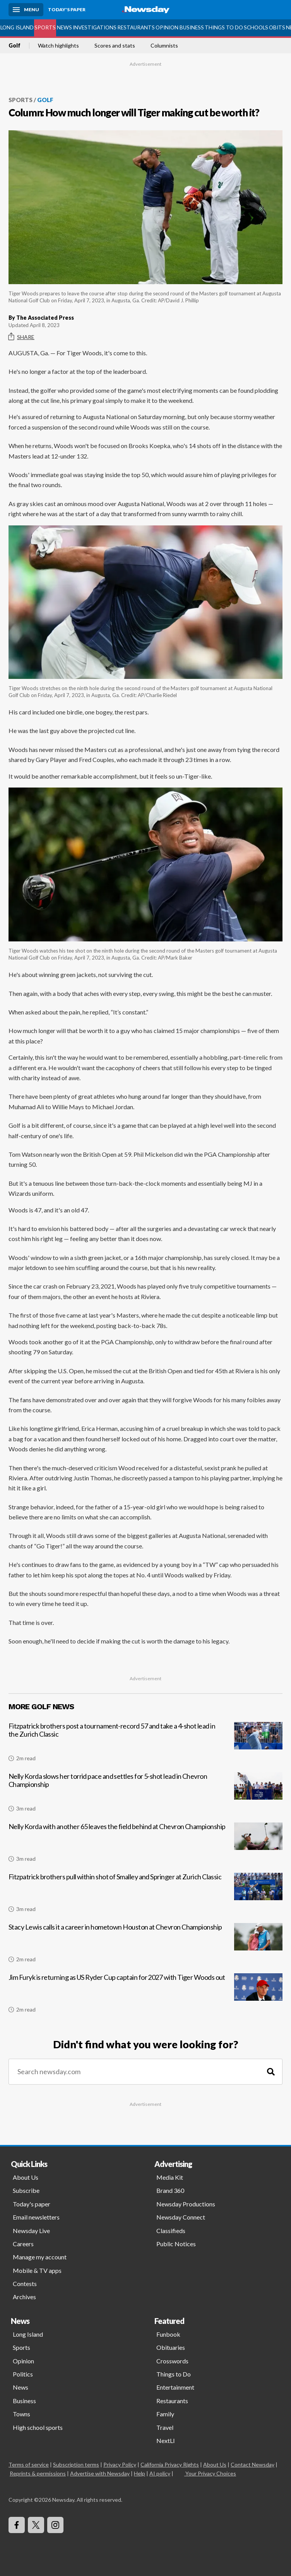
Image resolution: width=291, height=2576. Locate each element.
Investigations (94, 27)
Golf (15, 46)
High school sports (38, 2427)
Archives (24, 2296)
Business (192, 27)
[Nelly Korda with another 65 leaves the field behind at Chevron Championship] (145, 1845)
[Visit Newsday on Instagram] (55, 2525)
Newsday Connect (180, 2217)
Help (139, 2473)
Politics (23, 2374)
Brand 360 (170, 2190)
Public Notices (176, 2243)
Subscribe (26, 2190)
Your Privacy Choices (210, 2473)
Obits (277, 27)
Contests (25, 2283)
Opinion (167, 27)
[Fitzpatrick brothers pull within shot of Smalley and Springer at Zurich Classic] (145, 1895)
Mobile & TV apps (37, 2270)
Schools (256, 27)
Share (21, 336)
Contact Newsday (252, 2464)
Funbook (168, 2334)
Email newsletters (36, 2217)
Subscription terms (76, 2464)
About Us (25, 2177)
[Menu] (26, 9)
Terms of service (29, 2464)
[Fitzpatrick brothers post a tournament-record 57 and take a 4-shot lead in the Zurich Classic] (145, 1745)
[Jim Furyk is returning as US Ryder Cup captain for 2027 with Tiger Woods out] (145, 1996)
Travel (164, 2427)
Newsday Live (31, 2230)
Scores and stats (114, 46)
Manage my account (40, 2257)
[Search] (270, 2072)
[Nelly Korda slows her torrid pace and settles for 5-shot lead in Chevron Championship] (145, 1795)
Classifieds (170, 2230)
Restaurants (136, 27)
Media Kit (169, 2177)
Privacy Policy (119, 2464)
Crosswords (172, 2361)
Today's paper (31, 2204)
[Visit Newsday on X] (36, 2525)
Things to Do (224, 27)
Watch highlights (58, 46)
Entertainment (175, 2387)
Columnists (164, 46)
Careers (23, 2243)
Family (165, 2413)
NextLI (165, 2440)
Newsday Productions (185, 2204)
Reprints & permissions (38, 2473)
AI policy (159, 2473)
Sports (45, 27)
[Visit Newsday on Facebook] (17, 2525)
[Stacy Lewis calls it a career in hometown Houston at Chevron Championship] (145, 1946)
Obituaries (170, 2347)
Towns (21, 2413)
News (64, 27)
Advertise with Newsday (100, 2473)
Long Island (17, 27)
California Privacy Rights (169, 2464)
